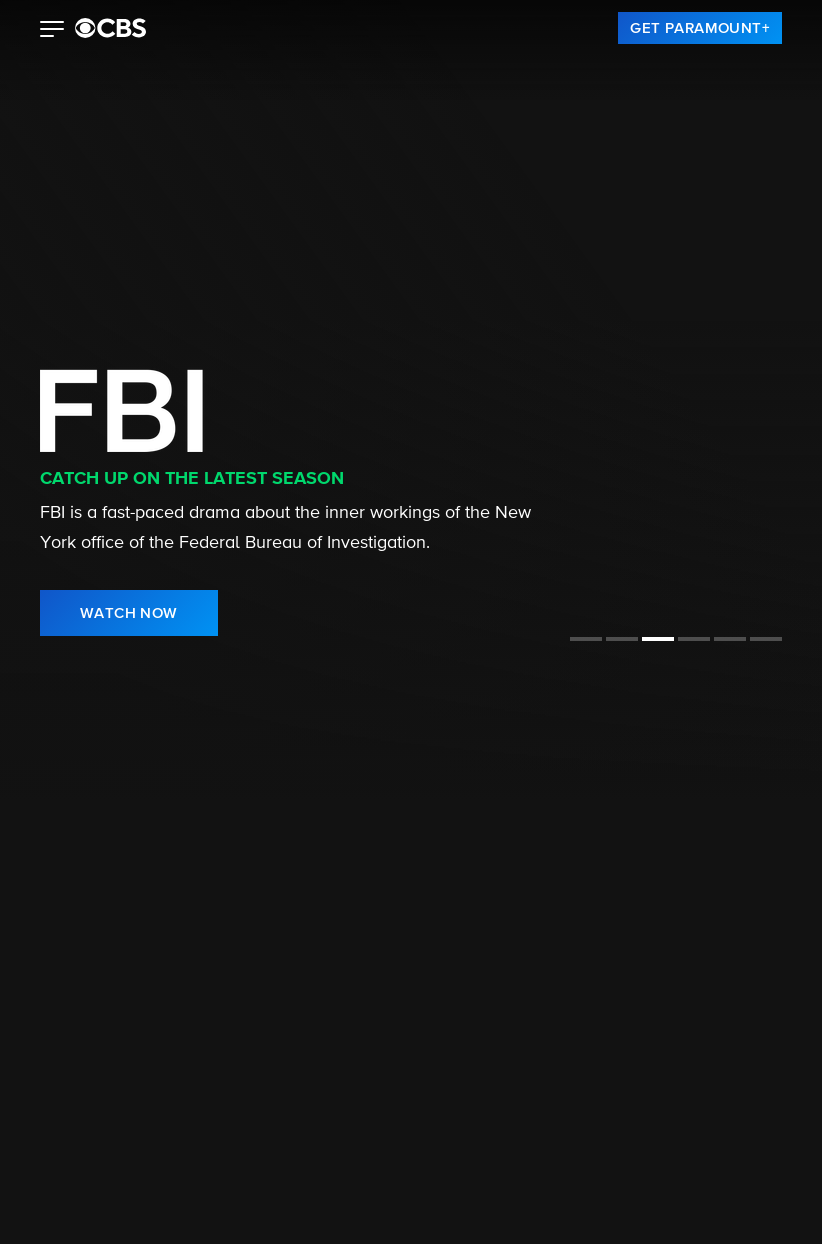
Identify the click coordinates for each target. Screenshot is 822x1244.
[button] (52, 31)
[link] (700, 28)
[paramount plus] (110, 28)
